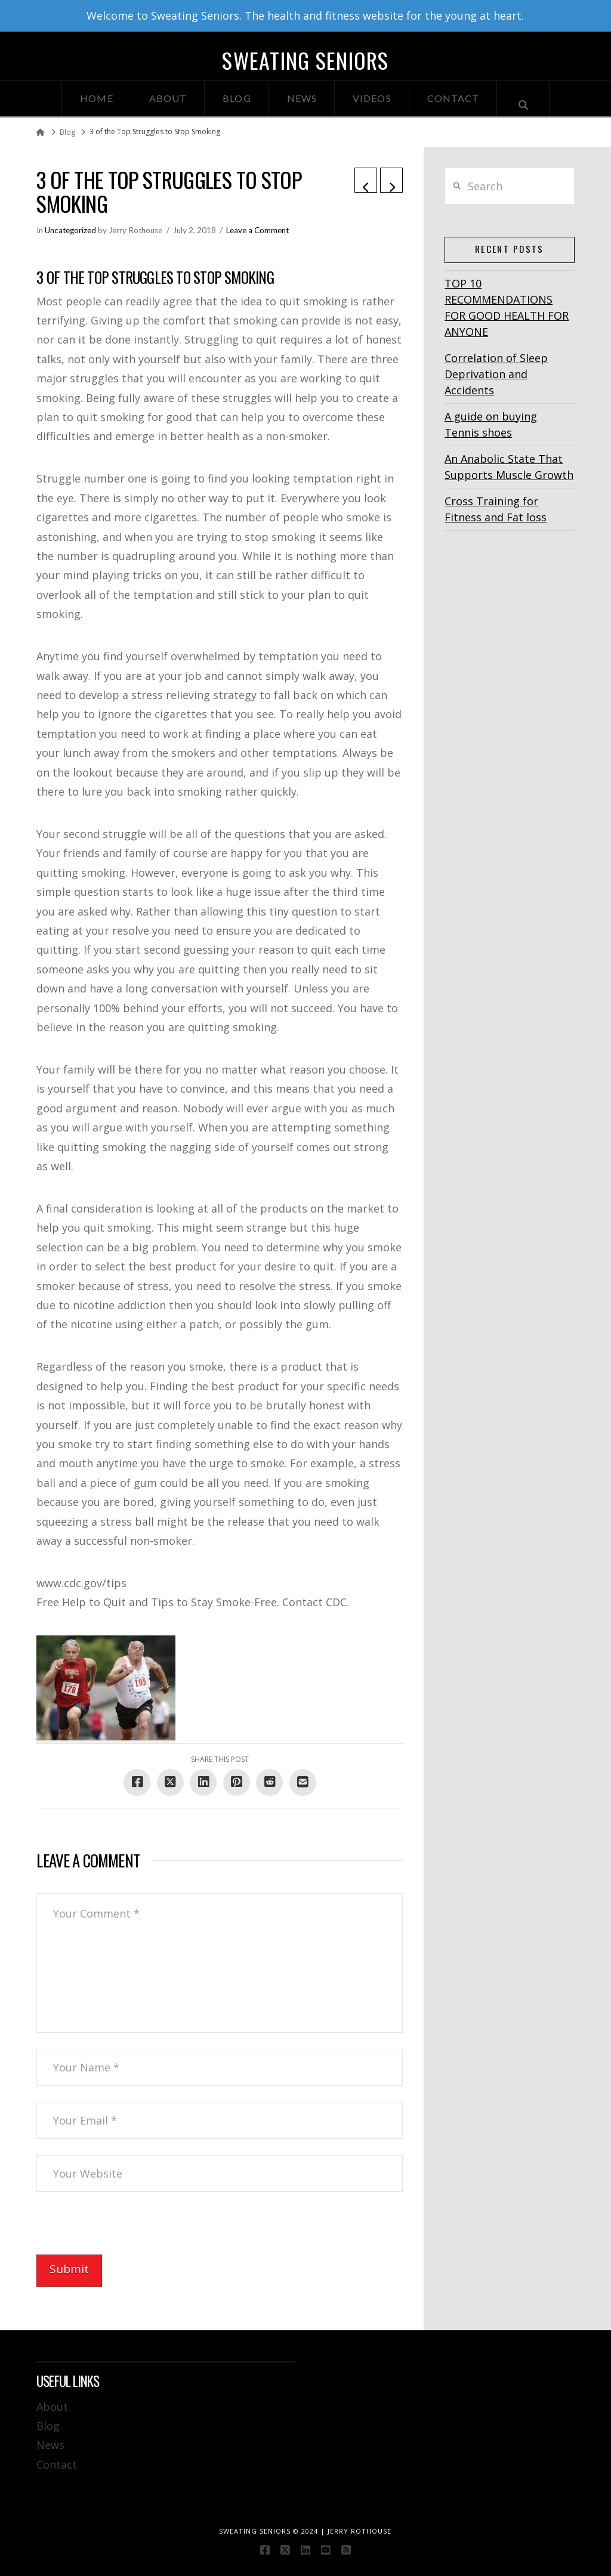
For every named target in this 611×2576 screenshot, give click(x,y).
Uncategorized (70, 230)
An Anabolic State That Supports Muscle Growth (509, 467)
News (50, 2445)
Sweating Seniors (305, 60)
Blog (48, 2426)
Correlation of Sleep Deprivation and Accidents (496, 374)
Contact (56, 2464)
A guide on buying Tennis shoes (491, 424)
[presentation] (127, 2231)
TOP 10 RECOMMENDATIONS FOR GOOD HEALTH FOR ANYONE (507, 307)
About (52, 2406)
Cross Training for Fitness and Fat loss (496, 509)
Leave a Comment (257, 230)
